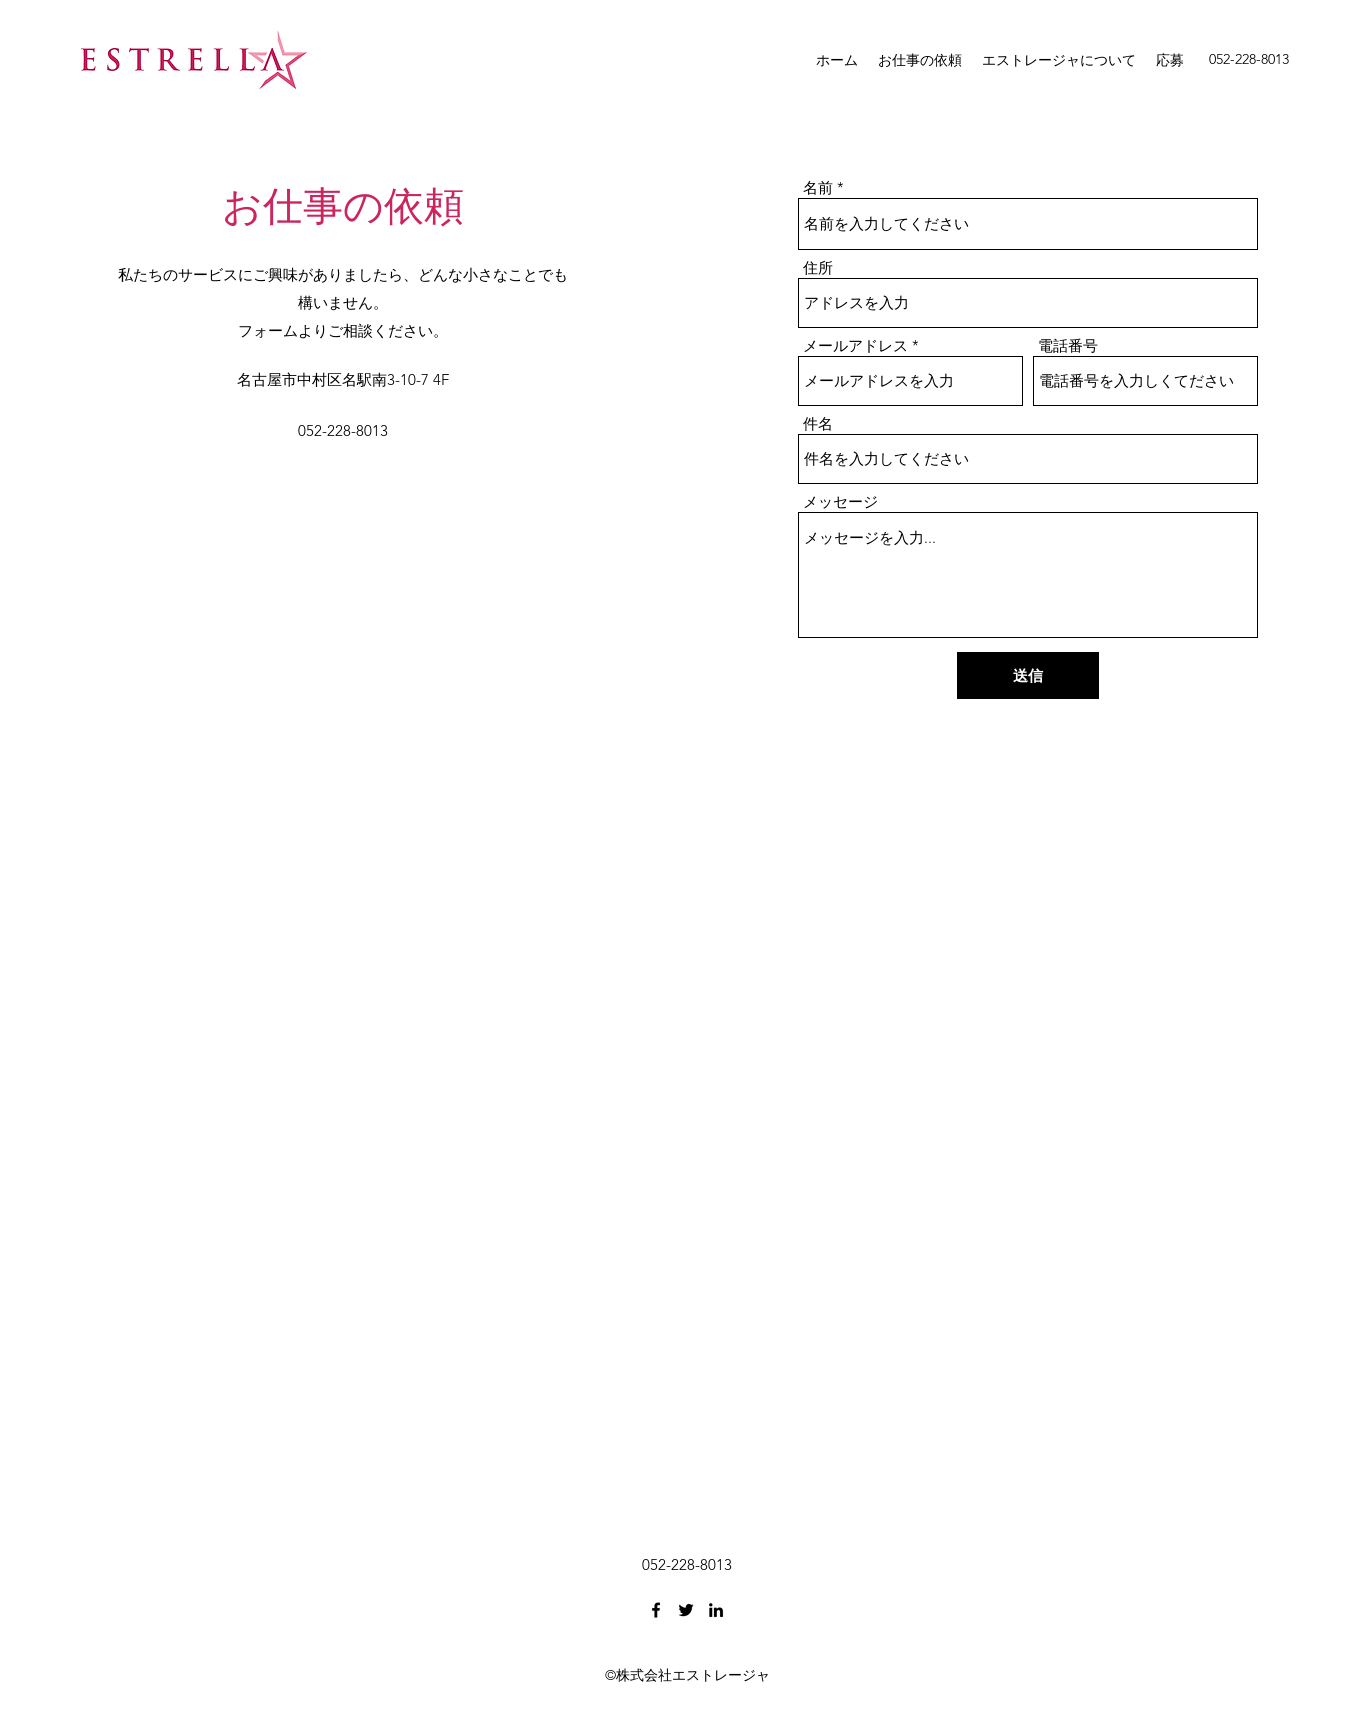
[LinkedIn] (716, 1610)
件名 (818, 423)
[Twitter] (686, 1610)
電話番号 (1068, 345)
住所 (818, 267)
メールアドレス (855, 345)
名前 (818, 187)
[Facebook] (656, 1610)
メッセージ (840, 501)
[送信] (1028, 675)
